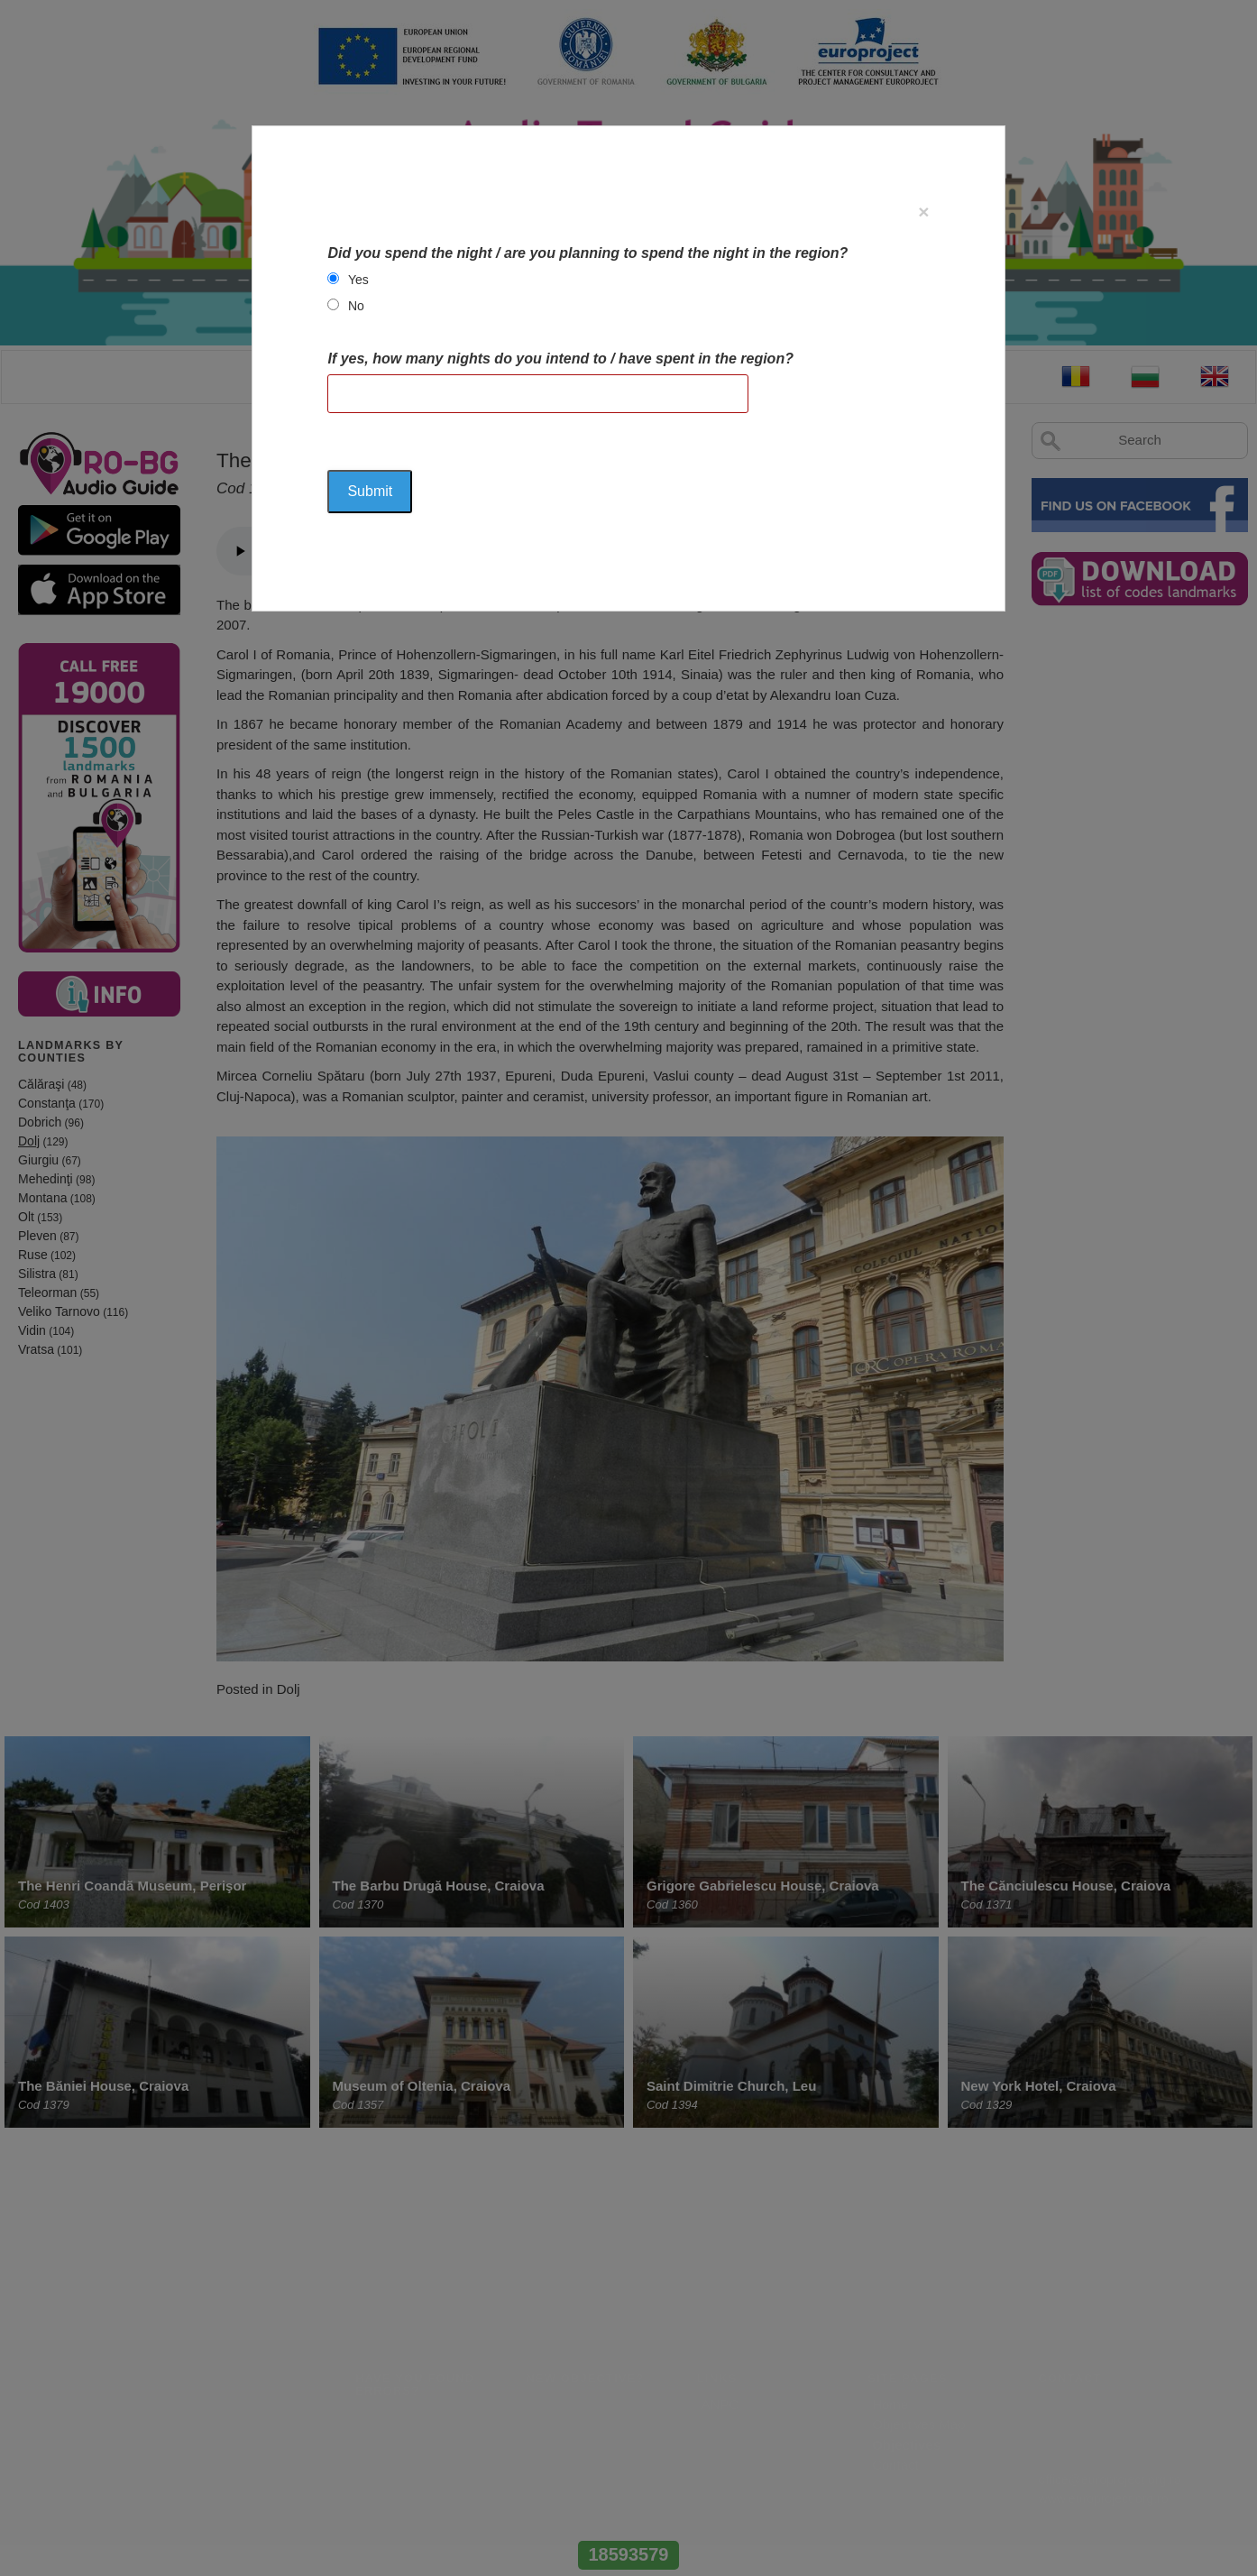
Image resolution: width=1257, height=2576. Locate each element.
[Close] (923, 211)
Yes (358, 279)
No (356, 306)
